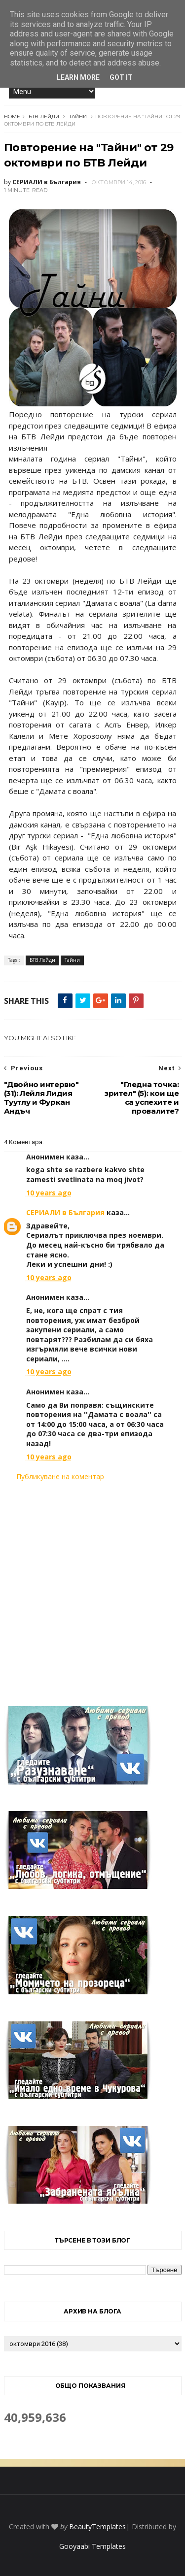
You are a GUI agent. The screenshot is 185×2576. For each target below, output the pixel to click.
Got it (121, 77)
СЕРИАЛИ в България (65, 1212)
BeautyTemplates (97, 2526)
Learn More (78, 77)
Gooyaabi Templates (92, 2546)
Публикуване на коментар (60, 1476)
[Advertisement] (92, 1587)
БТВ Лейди (44, 116)
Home (12, 116)
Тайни (78, 116)
